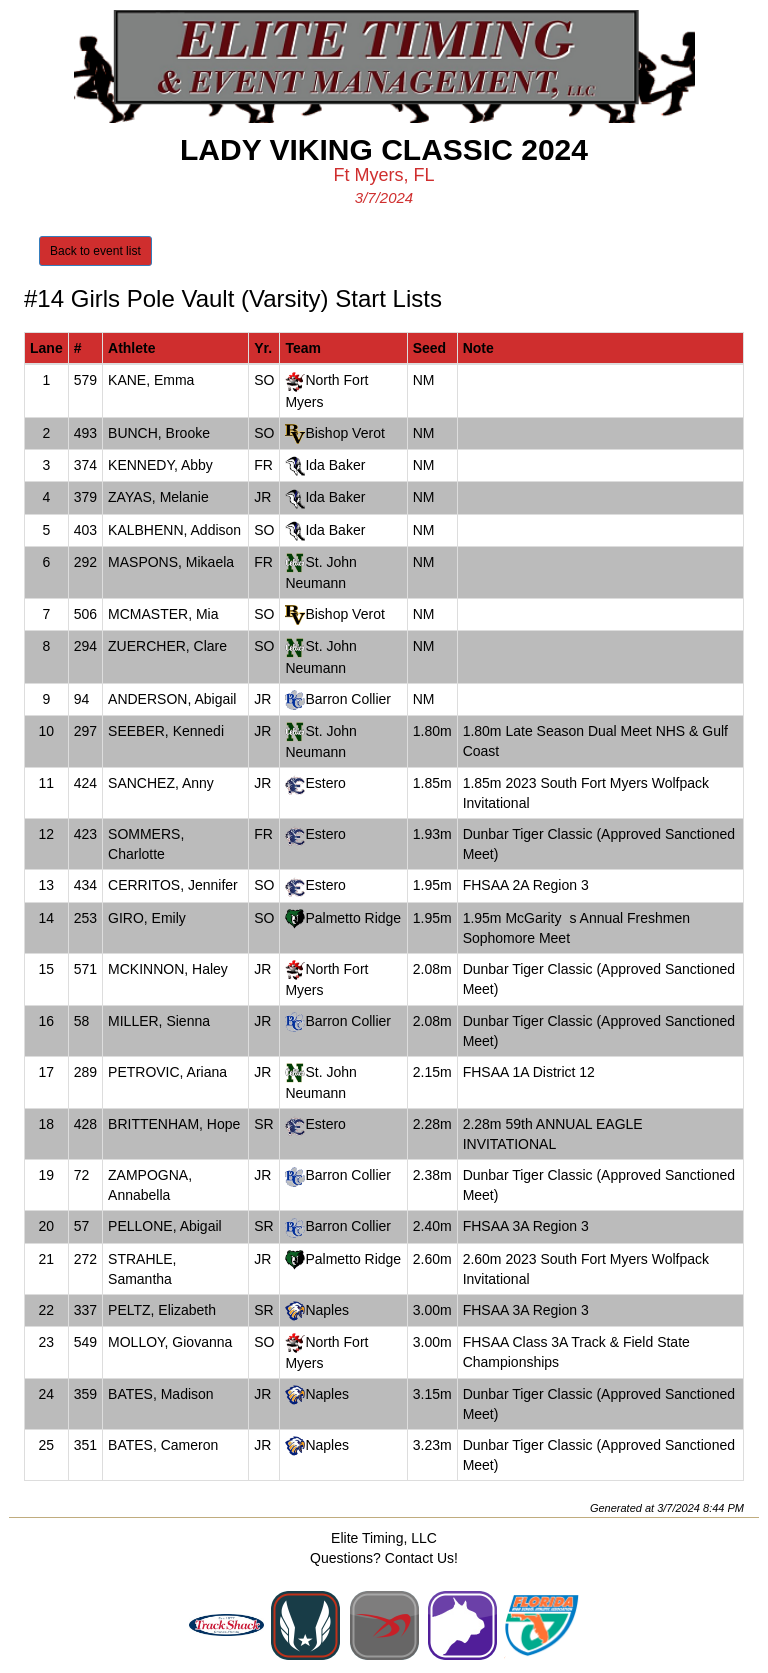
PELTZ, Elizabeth (162, 1310)
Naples (327, 1310)
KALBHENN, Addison (174, 530)
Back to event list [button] (95, 251)
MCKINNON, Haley (168, 969)
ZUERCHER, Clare (167, 646)
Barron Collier (348, 699)
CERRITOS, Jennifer (173, 885)
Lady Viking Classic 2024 (384, 149)
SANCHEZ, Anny (161, 783)
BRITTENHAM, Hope (174, 1124)
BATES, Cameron (163, 1445)
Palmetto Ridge (353, 918)
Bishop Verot (344, 433)
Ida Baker (335, 465)
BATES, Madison (161, 1394)
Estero (325, 783)
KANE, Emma (151, 380)
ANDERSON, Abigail (172, 699)
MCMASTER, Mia (163, 614)
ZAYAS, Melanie (158, 497)
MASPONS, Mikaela (171, 562)
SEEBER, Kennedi (166, 731)
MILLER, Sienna (159, 1021)
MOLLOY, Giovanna (170, 1342)
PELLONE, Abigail (165, 1226)
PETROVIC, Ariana (167, 1072)
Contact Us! (421, 1558)
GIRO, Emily (147, 918)
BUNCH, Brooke (159, 433)
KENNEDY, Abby (160, 465)
